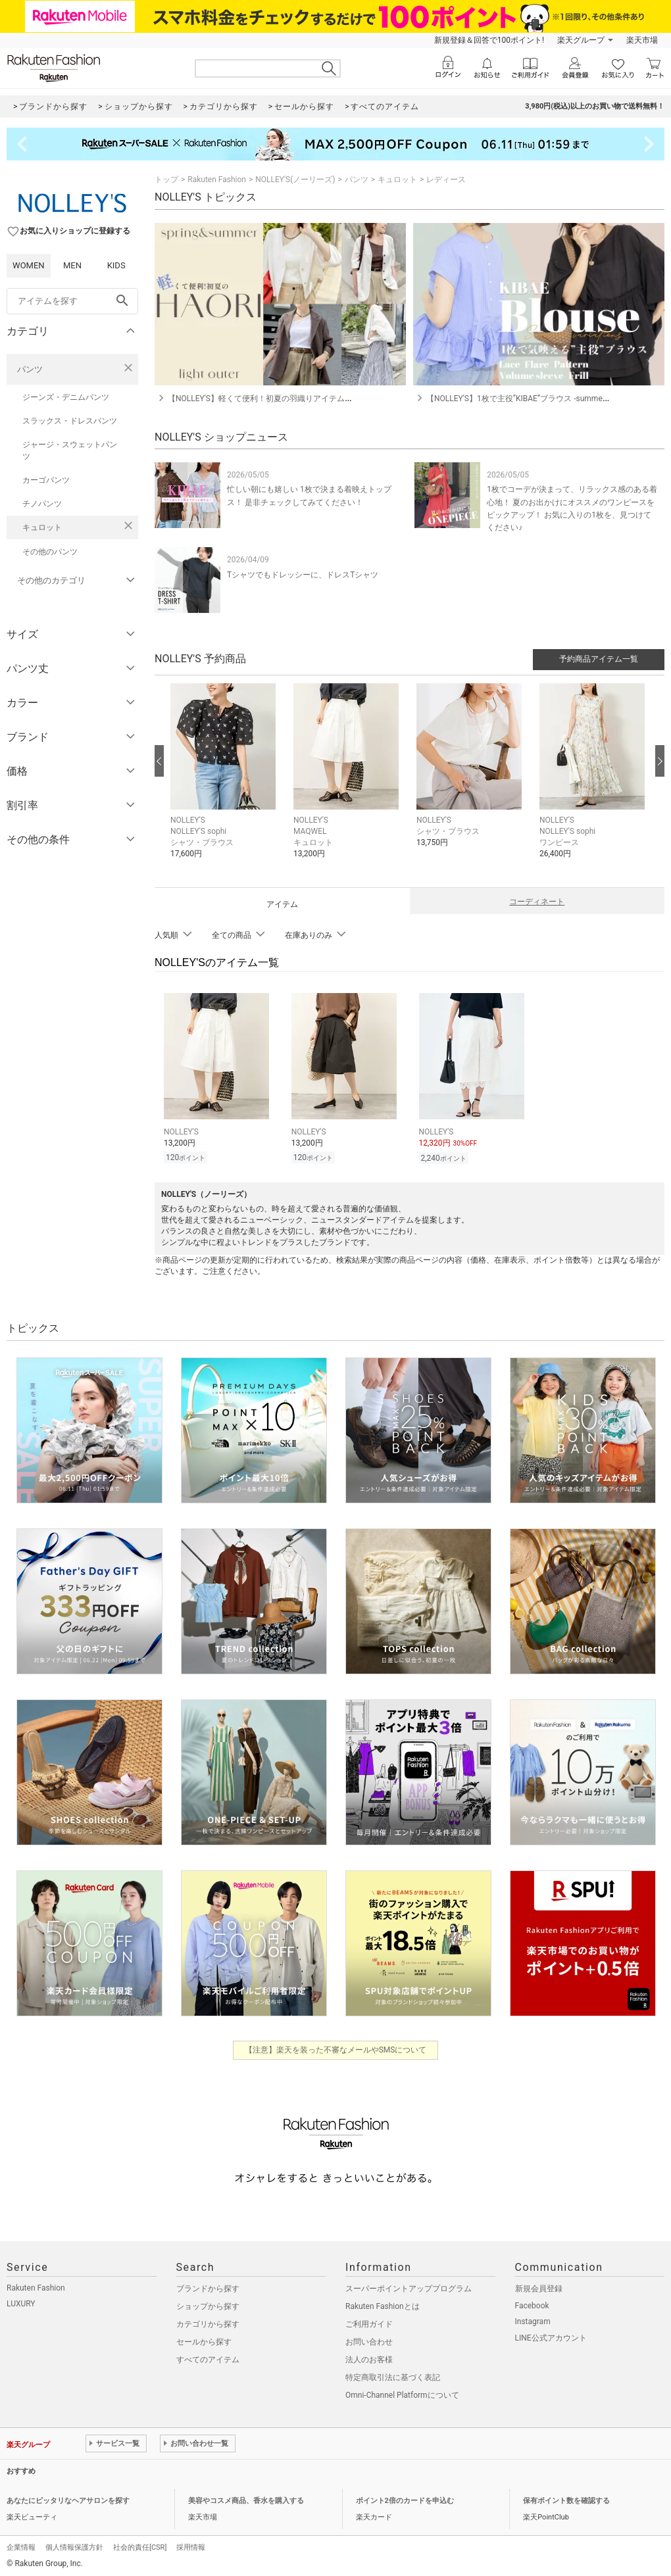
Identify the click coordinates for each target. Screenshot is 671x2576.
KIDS (116, 265)
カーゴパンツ (46, 480)
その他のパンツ (50, 551)
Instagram (533, 2319)
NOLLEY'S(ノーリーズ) (295, 179)
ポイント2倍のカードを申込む (405, 2498)
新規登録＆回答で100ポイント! (489, 40)
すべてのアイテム (207, 2357)
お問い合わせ (369, 2340)
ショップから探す (207, 2304)
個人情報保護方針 (74, 2545)
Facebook (532, 2303)
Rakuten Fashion (216, 179)
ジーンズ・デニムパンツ (65, 397)
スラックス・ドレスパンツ (69, 420)
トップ (166, 179)
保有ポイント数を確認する (566, 2498)
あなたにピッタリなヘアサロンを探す (68, 2498)
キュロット (42, 527)
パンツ (30, 369)
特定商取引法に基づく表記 (392, 2375)
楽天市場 (642, 40)
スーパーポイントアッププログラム (408, 2286)
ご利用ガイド (369, 2322)
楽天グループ (581, 40)
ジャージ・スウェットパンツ (69, 450)
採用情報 (190, 2545)
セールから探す (204, 2340)
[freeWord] (72, 301)
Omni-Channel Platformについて (402, 2393)
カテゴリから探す (207, 2322)
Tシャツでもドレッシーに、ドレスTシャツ (302, 574)
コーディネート (536, 901)
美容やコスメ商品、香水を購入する (246, 2498)
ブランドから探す (207, 2286)
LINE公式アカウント (551, 2336)
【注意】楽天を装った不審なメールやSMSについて (336, 2048)
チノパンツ (42, 503)
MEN (72, 265)
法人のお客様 (369, 2357)
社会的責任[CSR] (139, 2545)
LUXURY (21, 2301)
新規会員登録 (538, 2286)
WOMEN (28, 265)
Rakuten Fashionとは (382, 2304)
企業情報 (21, 2545)
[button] (225, 780)
